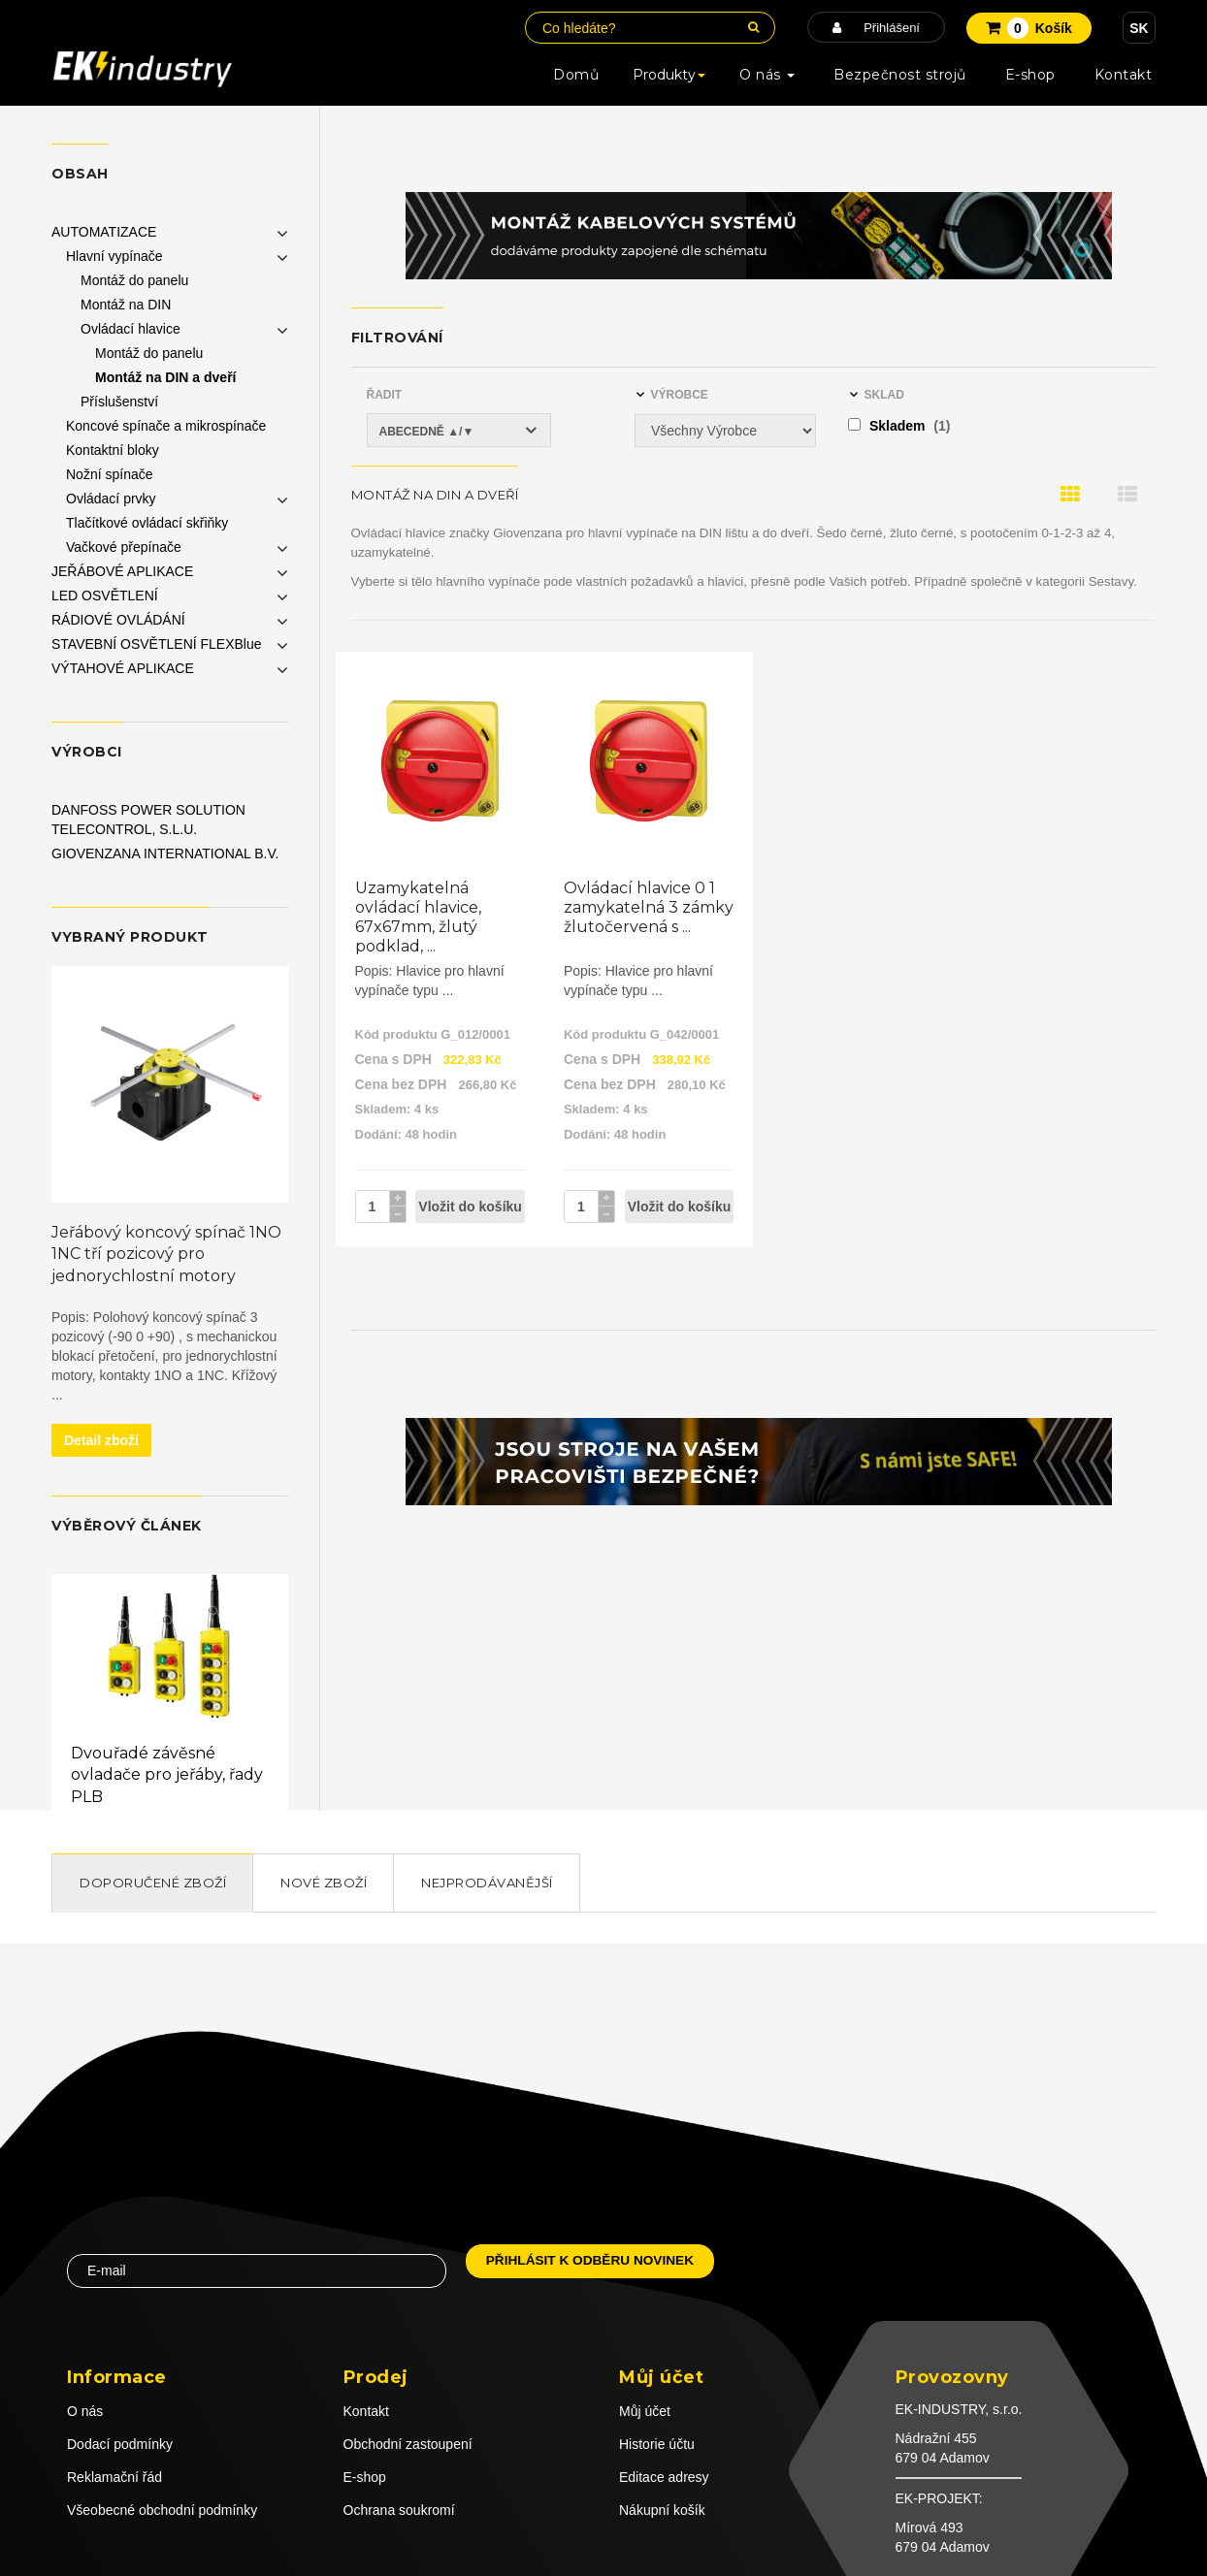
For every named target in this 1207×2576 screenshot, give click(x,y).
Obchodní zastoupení (408, 2444)
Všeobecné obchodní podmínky (162, 2510)
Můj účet (644, 2411)
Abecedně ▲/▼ (426, 431)
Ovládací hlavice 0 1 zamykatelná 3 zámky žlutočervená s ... (649, 907)
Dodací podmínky (120, 2444)
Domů (576, 74)
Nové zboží (323, 1882)
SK (1138, 28)
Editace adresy (664, 2477)
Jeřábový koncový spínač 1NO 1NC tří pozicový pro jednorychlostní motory (166, 1254)
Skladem (899, 426)
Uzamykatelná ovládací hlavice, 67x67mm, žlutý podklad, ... (418, 917)
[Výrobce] (725, 430)
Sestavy (1111, 581)
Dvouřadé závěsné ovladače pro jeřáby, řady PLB (167, 1775)
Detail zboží (101, 1440)
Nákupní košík (662, 2510)
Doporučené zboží (153, 1882)
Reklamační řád (114, 2477)
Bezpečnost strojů (899, 74)
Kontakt (1123, 74)
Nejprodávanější (487, 1882)
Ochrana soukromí (399, 2510)
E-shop (1030, 74)
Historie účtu (657, 2444)
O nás (767, 74)
